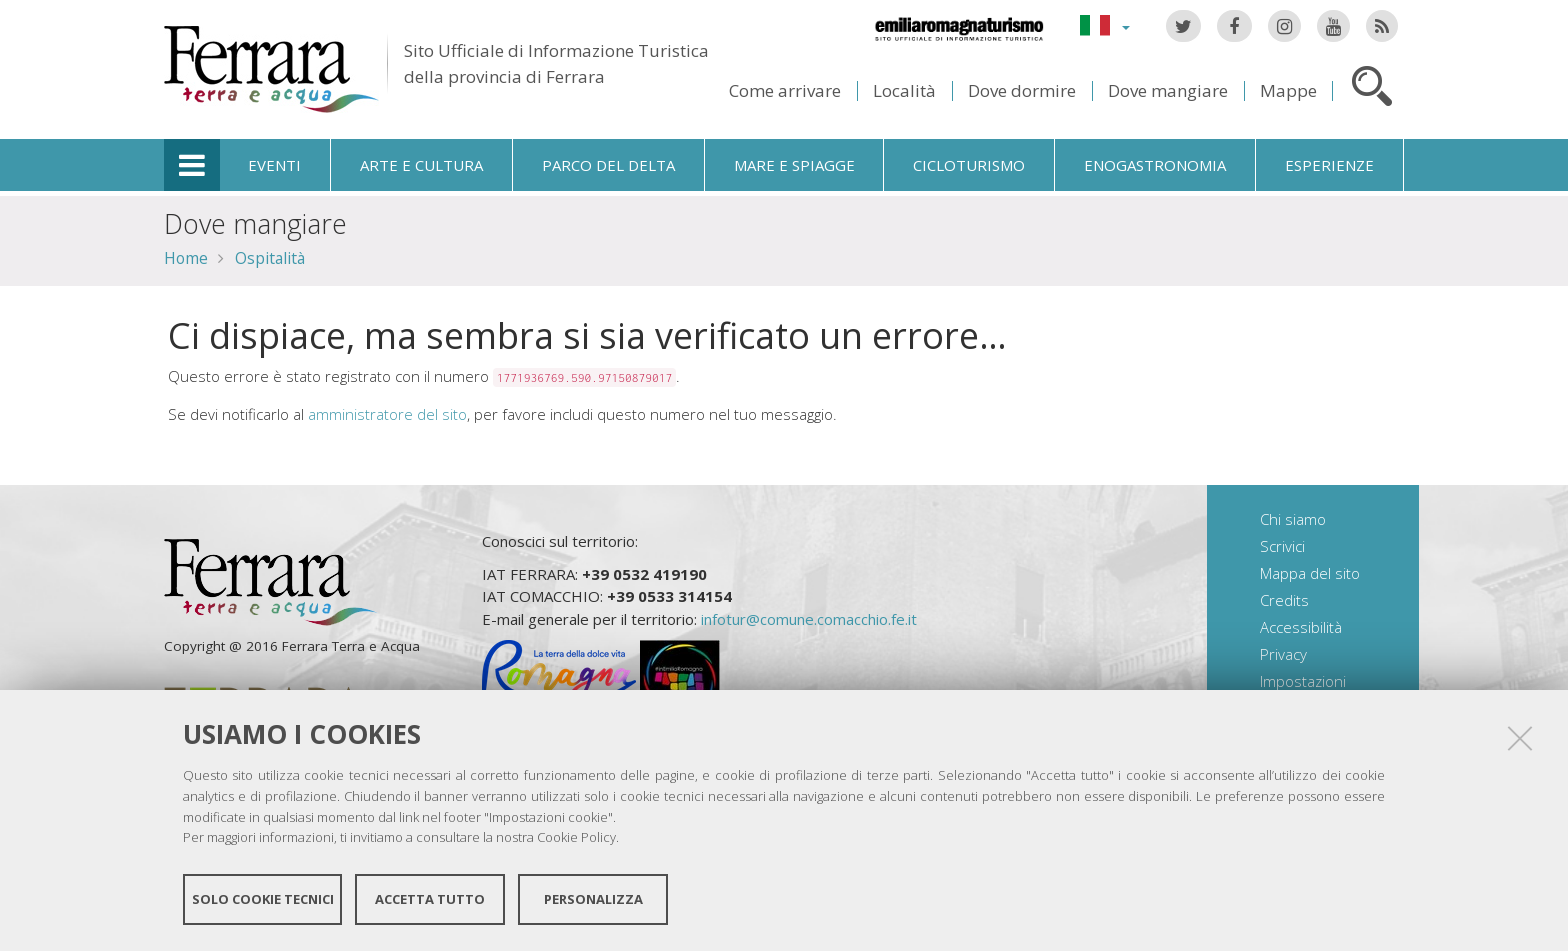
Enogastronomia (1155, 165)
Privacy (1283, 654)
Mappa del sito (1310, 573)
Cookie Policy (576, 837)
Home (186, 258)
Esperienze (1329, 165)
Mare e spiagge (794, 165)
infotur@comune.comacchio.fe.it (809, 619)
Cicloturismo (969, 165)
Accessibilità (1301, 627)
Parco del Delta (608, 165)
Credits (1284, 600)
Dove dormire (1022, 90)
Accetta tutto (430, 899)
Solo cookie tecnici (263, 899)
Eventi (274, 165)
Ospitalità (270, 258)
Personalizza (593, 899)
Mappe (1288, 90)
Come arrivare (785, 90)
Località (904, 90)
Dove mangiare (1168, 90)
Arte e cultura (421, 165)
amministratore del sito (387, 414)
